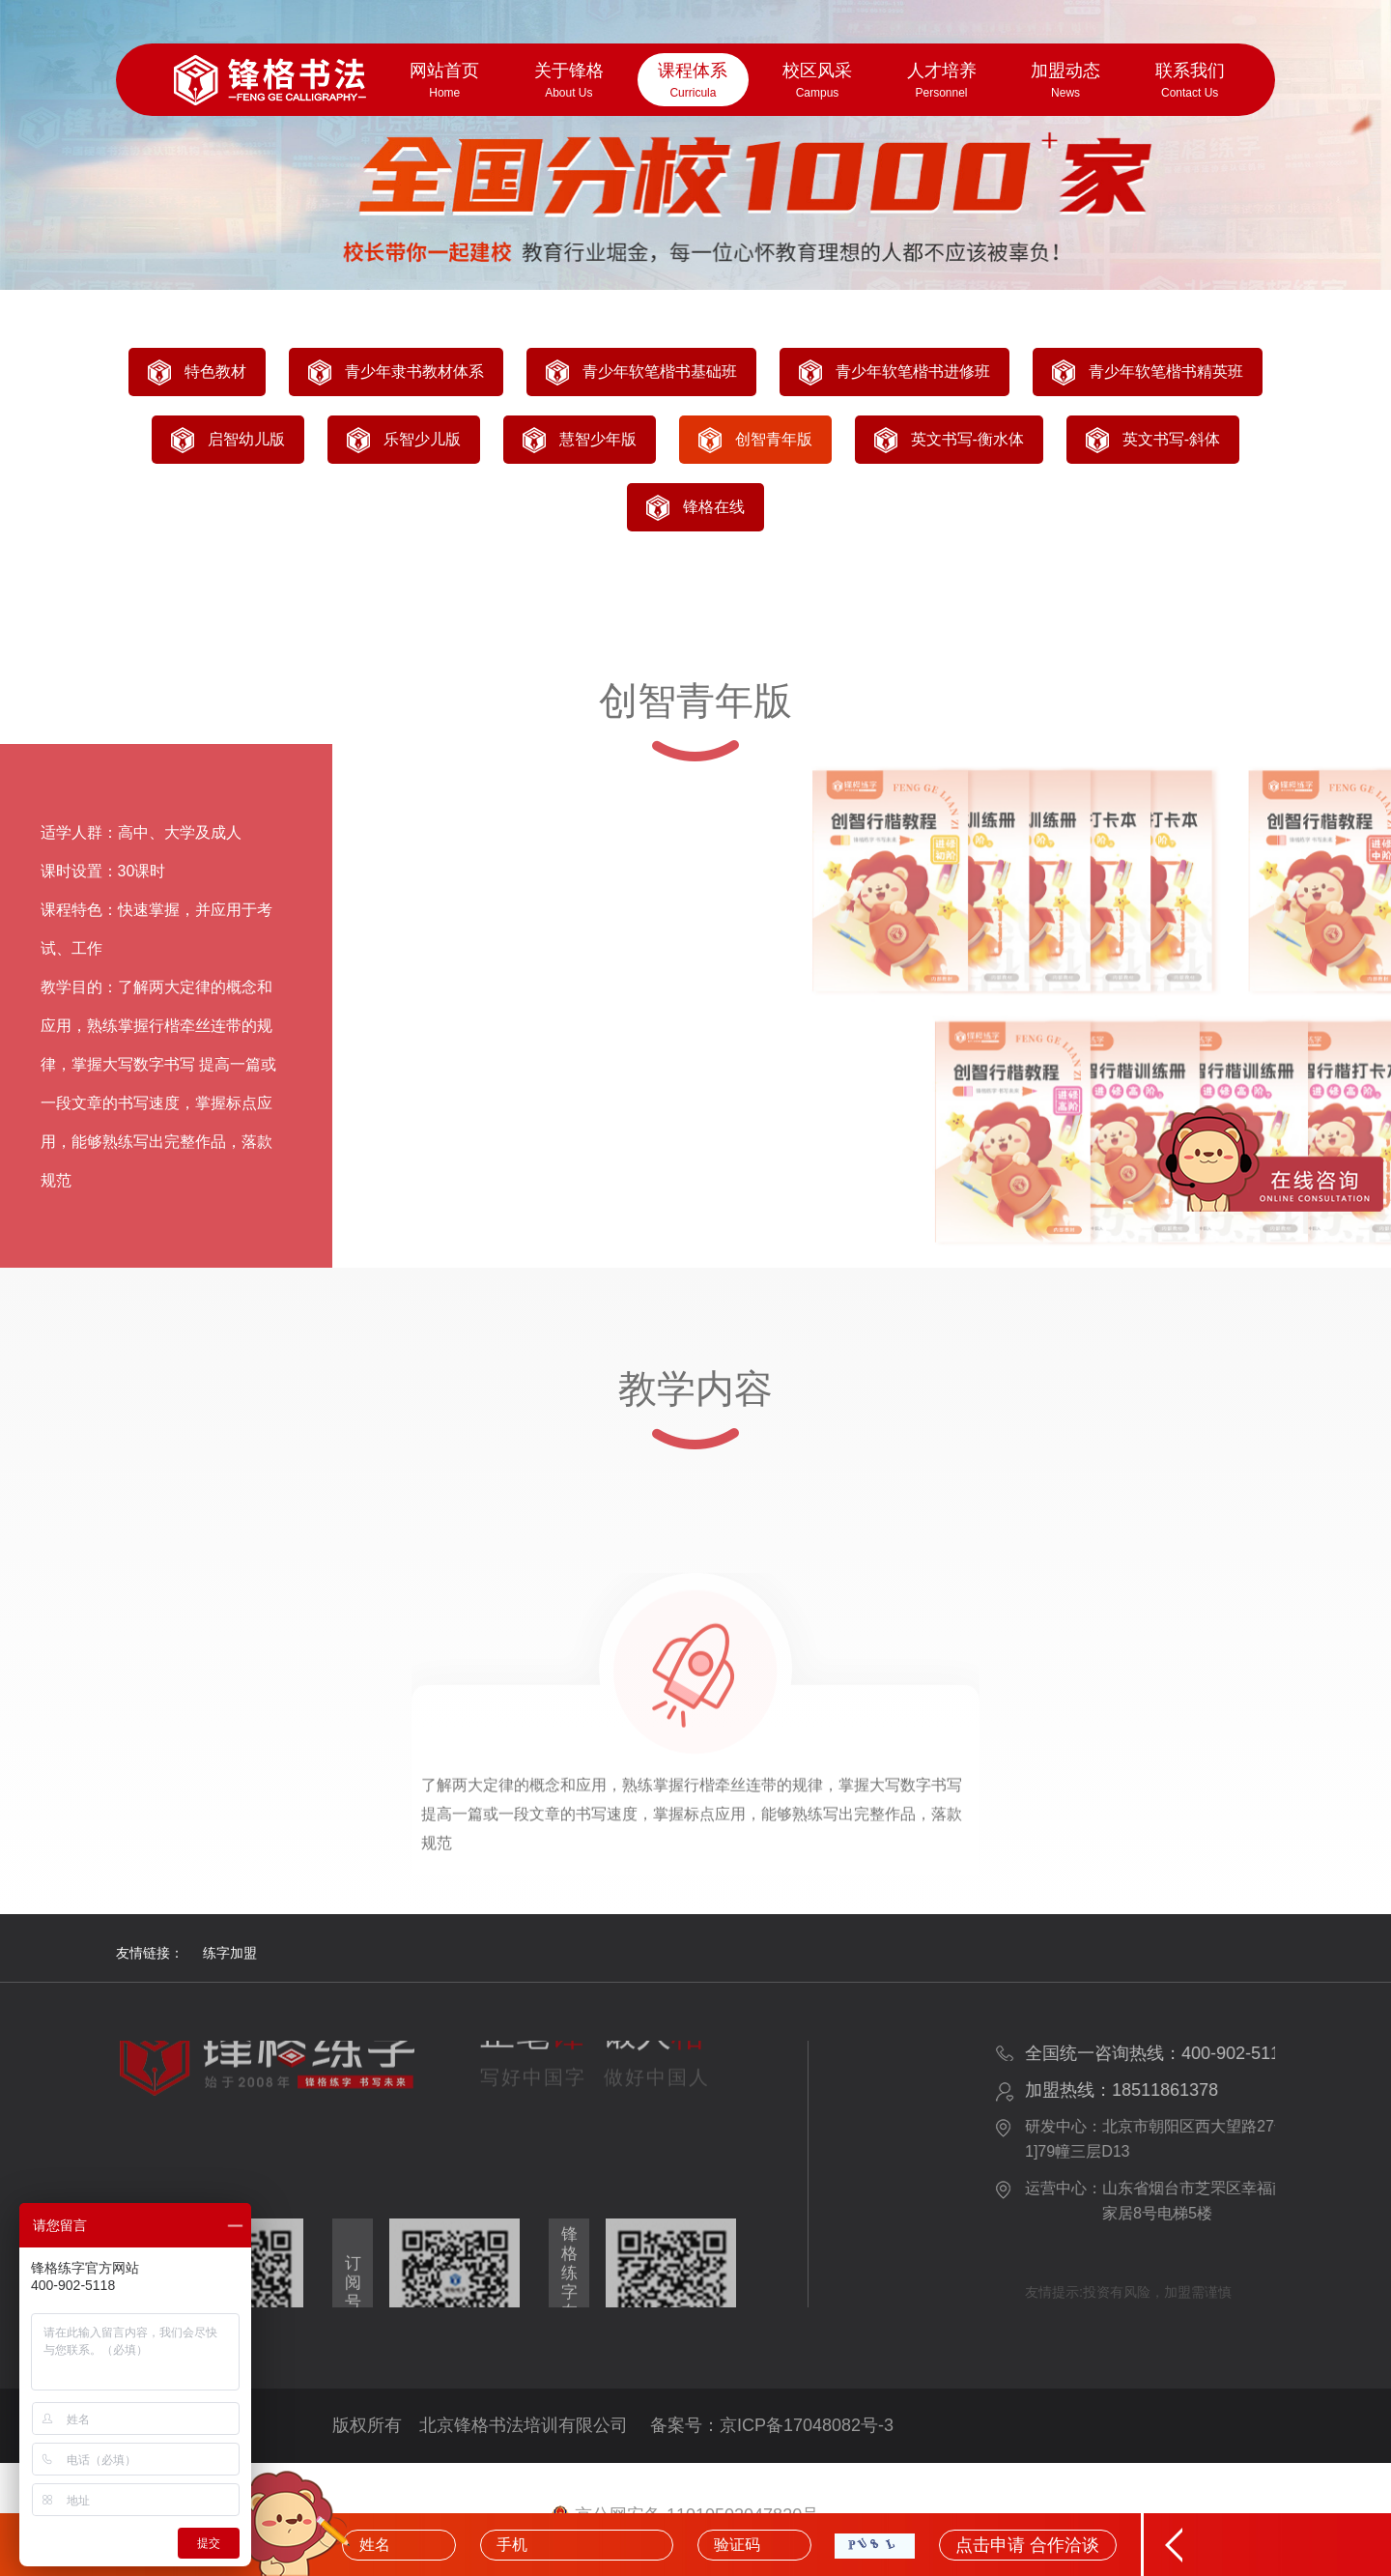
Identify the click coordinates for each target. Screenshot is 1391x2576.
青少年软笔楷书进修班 (913, 371)
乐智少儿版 (422, 439)
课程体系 (693, 81)
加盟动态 (1066, 81)
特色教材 (215, 371)
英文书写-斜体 (1171, 439)
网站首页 (445, 81)
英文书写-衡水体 (967, 439)
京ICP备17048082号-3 (807, 2425)
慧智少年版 (598, 439)
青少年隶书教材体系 (414, 371)
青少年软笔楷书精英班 (1166, 371)
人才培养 (941, 81)
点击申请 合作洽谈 (1027, 2545)
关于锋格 (569, 81)
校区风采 (817, 81)
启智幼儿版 (246, 439)
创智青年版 (773, 439)
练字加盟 (230, 1953)
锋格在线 (714, 507)
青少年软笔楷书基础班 (659, 371)
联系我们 (1189, 81)
